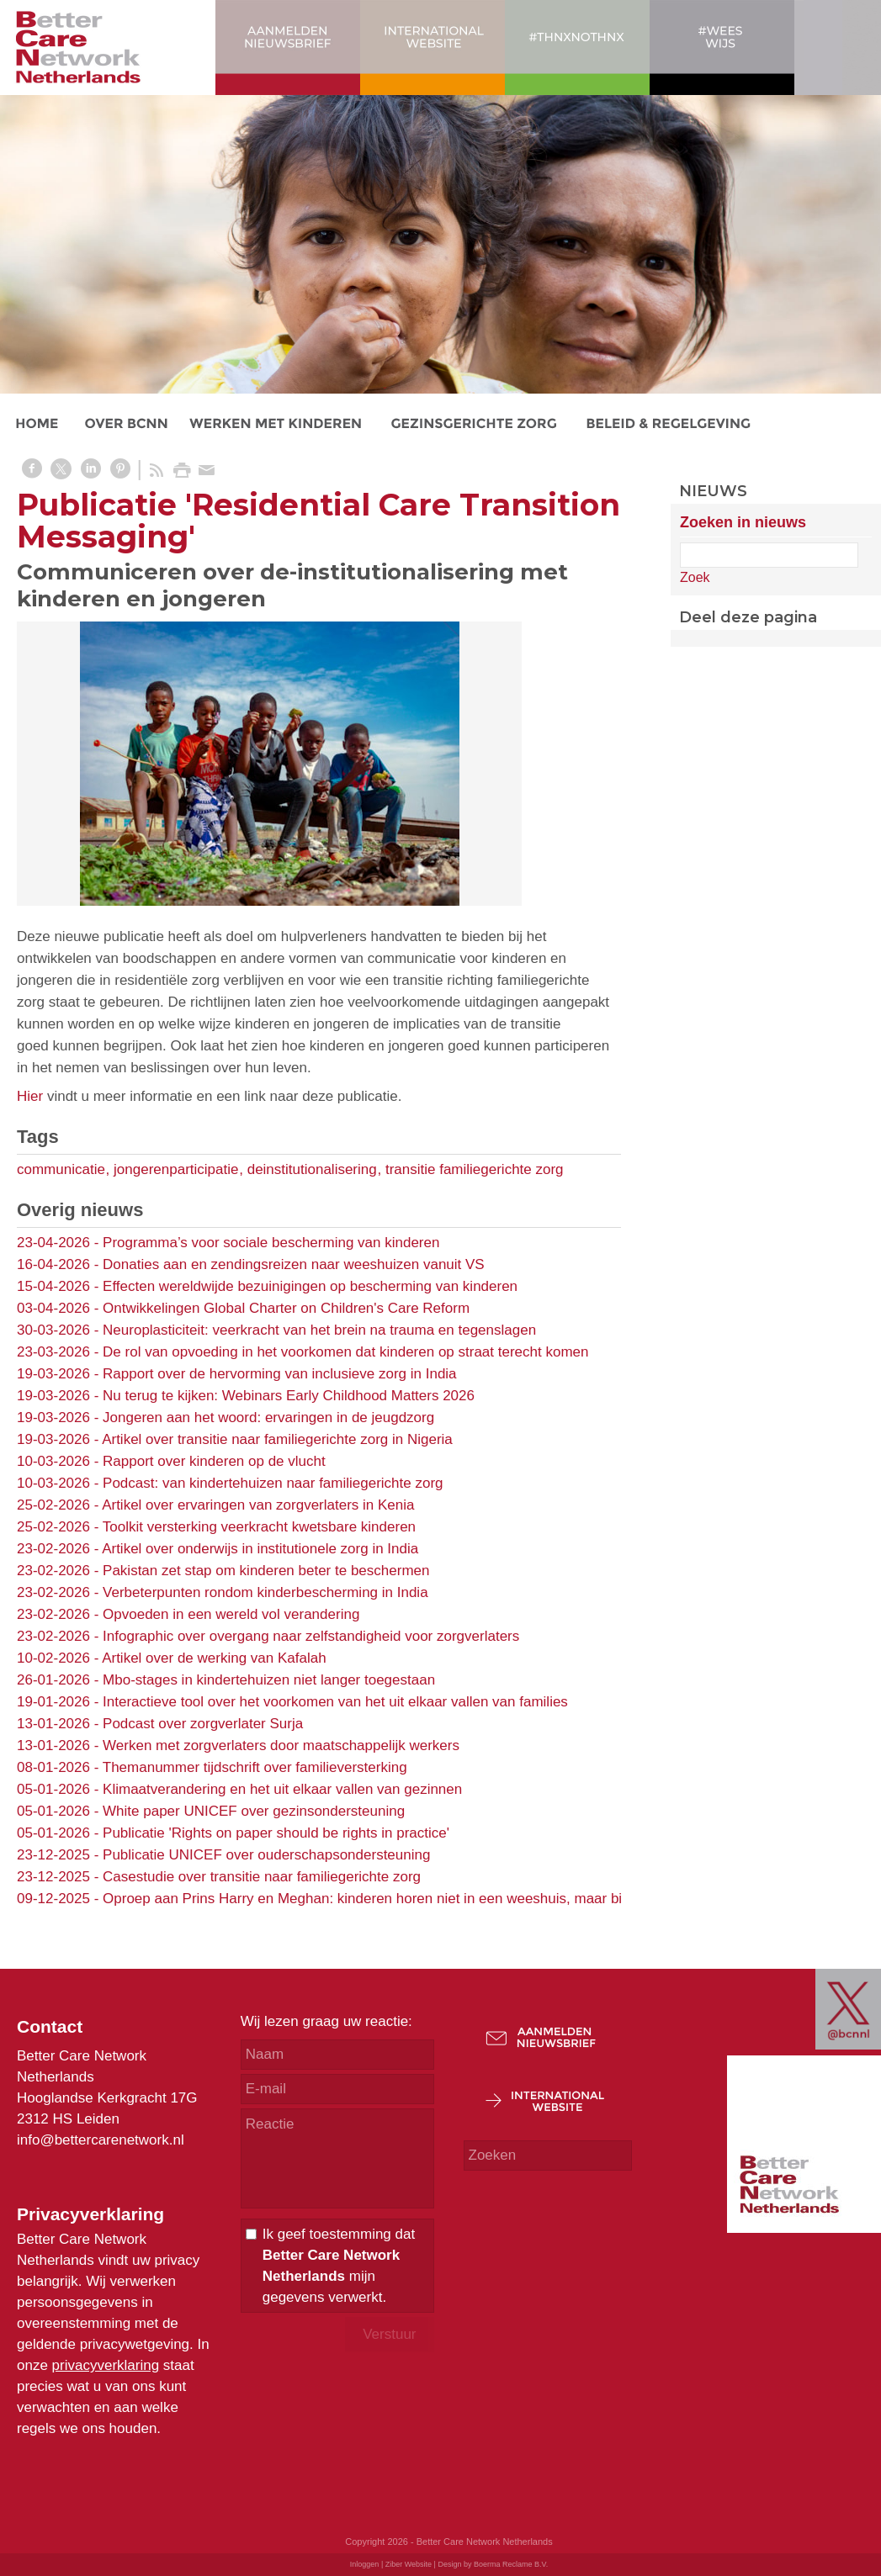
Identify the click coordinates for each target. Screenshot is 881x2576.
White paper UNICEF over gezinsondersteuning (254, 1811)
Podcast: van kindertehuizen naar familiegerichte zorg (273, 1483)
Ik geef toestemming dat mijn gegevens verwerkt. (339, 2265)
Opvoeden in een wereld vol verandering (231, 1614)
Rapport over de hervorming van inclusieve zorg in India (280, 1374)
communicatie (61, 1169)
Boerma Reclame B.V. (511, 2564)
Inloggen (364, 2564)
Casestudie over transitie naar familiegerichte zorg (262, 1877)
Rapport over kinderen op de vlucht (214, 1461)
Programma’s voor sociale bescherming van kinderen (271, 1243)
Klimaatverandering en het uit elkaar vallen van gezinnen (282, 1789)
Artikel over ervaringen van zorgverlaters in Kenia (258, 1505)
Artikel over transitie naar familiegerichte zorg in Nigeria (277, 1439)
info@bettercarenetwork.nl (100, 2140)
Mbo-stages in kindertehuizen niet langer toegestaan (269, 1680)
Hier (30, 1096)
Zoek (695, 577)
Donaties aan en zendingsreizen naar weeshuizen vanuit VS (294, 1264)
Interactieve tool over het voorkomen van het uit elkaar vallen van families (335, 1702)
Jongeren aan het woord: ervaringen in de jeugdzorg (268, 1418)
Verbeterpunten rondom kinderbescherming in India (265, 1592)
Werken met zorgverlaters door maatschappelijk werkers (281, 1745)
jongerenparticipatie (176, 1169)
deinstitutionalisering (312, 1169)
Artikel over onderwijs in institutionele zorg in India (260, 1549)
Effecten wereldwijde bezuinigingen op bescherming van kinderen (310, 1286)
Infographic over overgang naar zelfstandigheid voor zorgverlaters (311, 1636)
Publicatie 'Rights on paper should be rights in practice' (276, 1833)
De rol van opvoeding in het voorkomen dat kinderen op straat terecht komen (345, 1352)
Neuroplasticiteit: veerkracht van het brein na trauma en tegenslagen (319, 1330)
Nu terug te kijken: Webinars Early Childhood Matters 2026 (289, 1396)
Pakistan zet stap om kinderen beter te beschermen (266, 1571)
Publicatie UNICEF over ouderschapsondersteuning (266, 1855)
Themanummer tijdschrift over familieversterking (255, 1767)
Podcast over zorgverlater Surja (203, 1724)
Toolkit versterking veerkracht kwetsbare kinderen (259, 1527)
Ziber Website (408, 2564)
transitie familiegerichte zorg (474, 1169)
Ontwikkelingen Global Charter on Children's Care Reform (286, 1308)
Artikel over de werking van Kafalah (214, 1658)
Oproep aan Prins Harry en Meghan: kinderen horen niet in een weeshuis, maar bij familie (387, 1899)
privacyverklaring (106, 2365)
